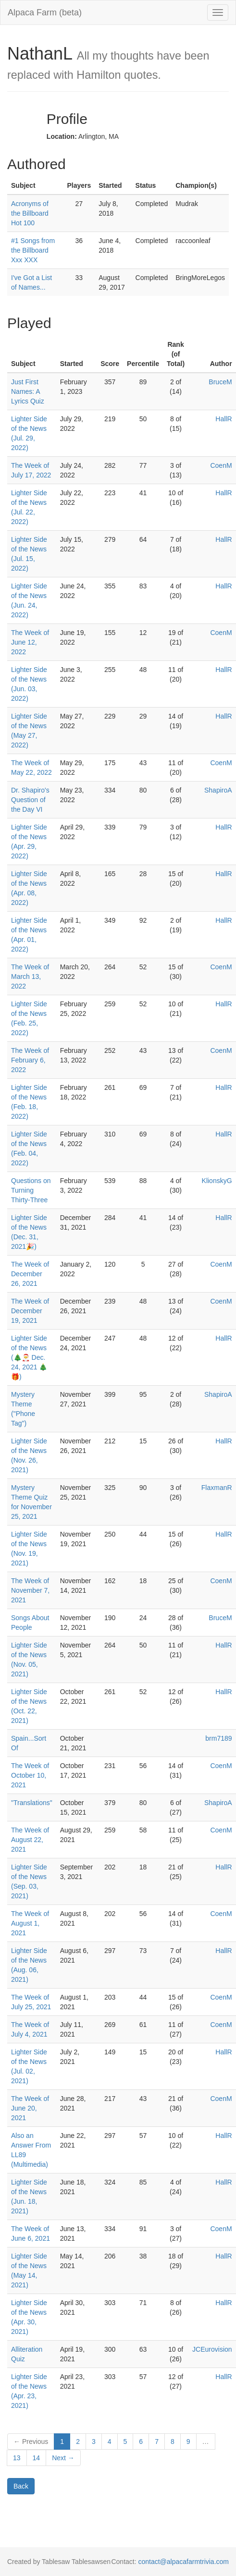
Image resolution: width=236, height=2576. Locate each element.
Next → (63, 2458)
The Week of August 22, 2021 (30, 1839)
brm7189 (218, 1738)
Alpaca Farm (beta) (45, 12)
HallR (223, 419)
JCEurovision (212, 2349)
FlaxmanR (216, 1487)
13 (17, 2458)
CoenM (221, 465)
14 (36, 2458)
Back (20, 2486)
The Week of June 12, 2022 (30, 642)
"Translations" (31, 1803)
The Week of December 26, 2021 (30, 1273)
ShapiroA (218, 790)
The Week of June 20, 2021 (30, 2108)
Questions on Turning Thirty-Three (31, 1190)
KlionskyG (217, 1180)
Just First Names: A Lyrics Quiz (27, 391)
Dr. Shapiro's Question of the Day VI (30, 799)
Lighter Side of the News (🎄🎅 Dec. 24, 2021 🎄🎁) (29, 1357)
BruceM (220, 382)
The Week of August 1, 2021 (30, 1923)
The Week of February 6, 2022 (30, 1060)
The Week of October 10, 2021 (30, 1775)
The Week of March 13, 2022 (30, 976)
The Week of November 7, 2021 (30, 1590)
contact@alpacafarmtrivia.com (183, 2561)
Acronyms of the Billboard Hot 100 (30, 213)
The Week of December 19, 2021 (30, 1310)
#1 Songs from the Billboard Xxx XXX (33, 250)
